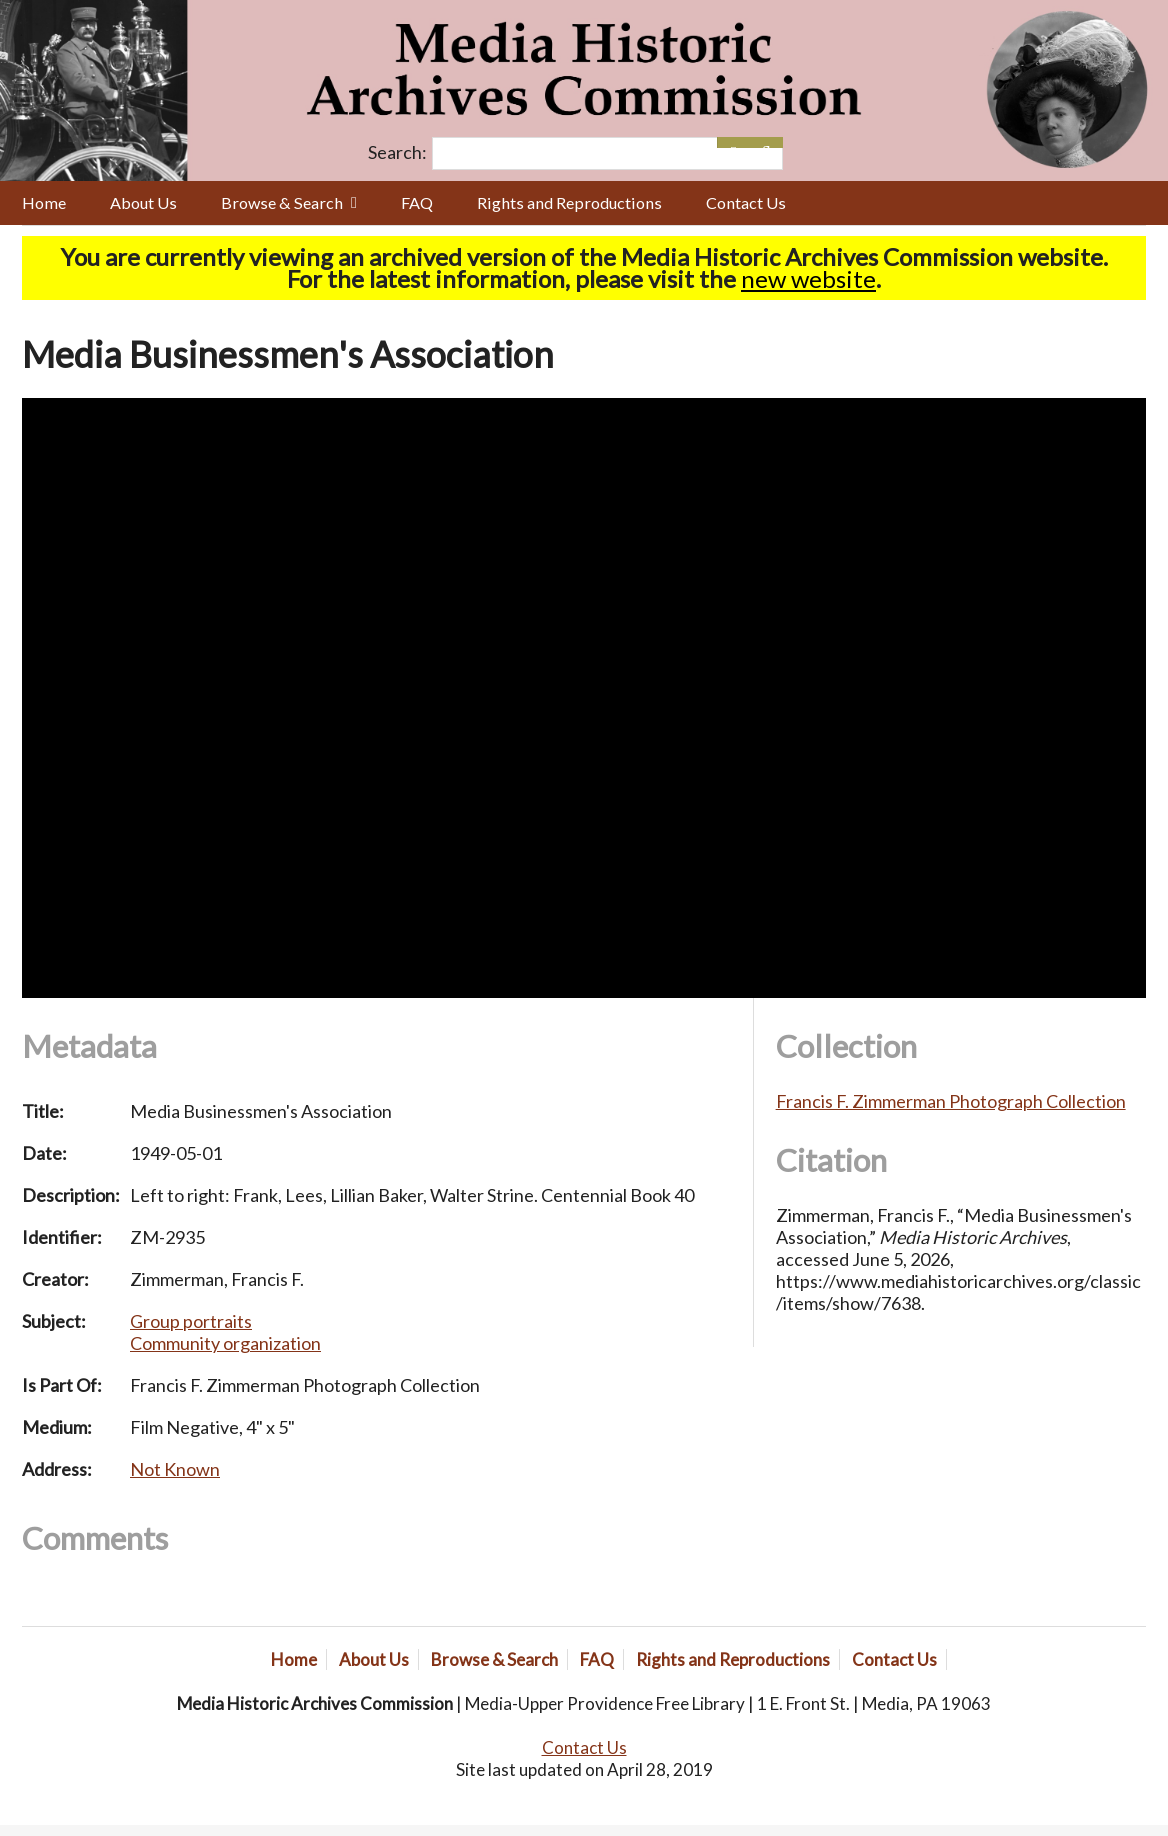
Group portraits (191, 1321)
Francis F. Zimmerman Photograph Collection (951, 1101)
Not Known (175, 1469)
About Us (143, 202)
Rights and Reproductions (569, 202)
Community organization (225, 1343)
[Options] (733, 142)
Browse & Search (282, 202)
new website (808, 278)
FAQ (417, 202)
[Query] (607, 153)
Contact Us (746, 202)
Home (44, 202)
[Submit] (766, 142)
